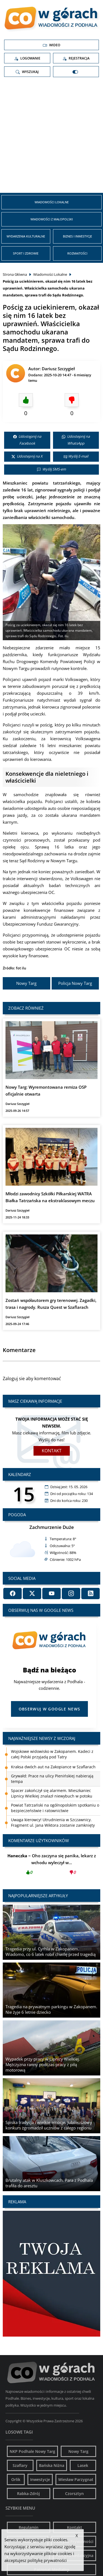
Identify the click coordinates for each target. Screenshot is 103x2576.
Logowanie (27, 58)
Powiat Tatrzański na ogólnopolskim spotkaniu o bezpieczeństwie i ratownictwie (55, 1807)
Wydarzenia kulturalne (26, 236)
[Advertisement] (51, 137)
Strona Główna (15, 274)
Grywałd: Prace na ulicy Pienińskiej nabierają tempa (52, 1778)
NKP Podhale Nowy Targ (32, 2451)
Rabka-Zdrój (28, 2493)
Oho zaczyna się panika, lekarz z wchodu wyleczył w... (51, 1865)
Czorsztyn (74, 2493)
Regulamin (28, 2527)
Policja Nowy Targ (75, 983)
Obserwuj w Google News (49, 1709)
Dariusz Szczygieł (58, 368)
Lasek (82, 2465)
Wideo (51, 45)
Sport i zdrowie (25, 253)
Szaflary (20, 2465)
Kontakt (52, 1451)
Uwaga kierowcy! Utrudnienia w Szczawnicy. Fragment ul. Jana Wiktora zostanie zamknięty (53, 1822)
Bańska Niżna (51, 2465)
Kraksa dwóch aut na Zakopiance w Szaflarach (53, 1766)
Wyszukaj (27, 72)
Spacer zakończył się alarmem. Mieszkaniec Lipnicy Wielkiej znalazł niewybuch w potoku (51, 1793)
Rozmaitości (77, 253)
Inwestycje (40, 2479)
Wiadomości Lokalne (51, 202)
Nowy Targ (26, 983)
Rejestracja (76, 58)
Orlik (15, 2479)
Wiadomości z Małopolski (52, 219)
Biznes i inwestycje (77, 236)
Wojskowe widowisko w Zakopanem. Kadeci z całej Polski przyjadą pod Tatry (52, 1754)
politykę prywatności (47, 2560)
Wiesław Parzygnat (75, 2479)
